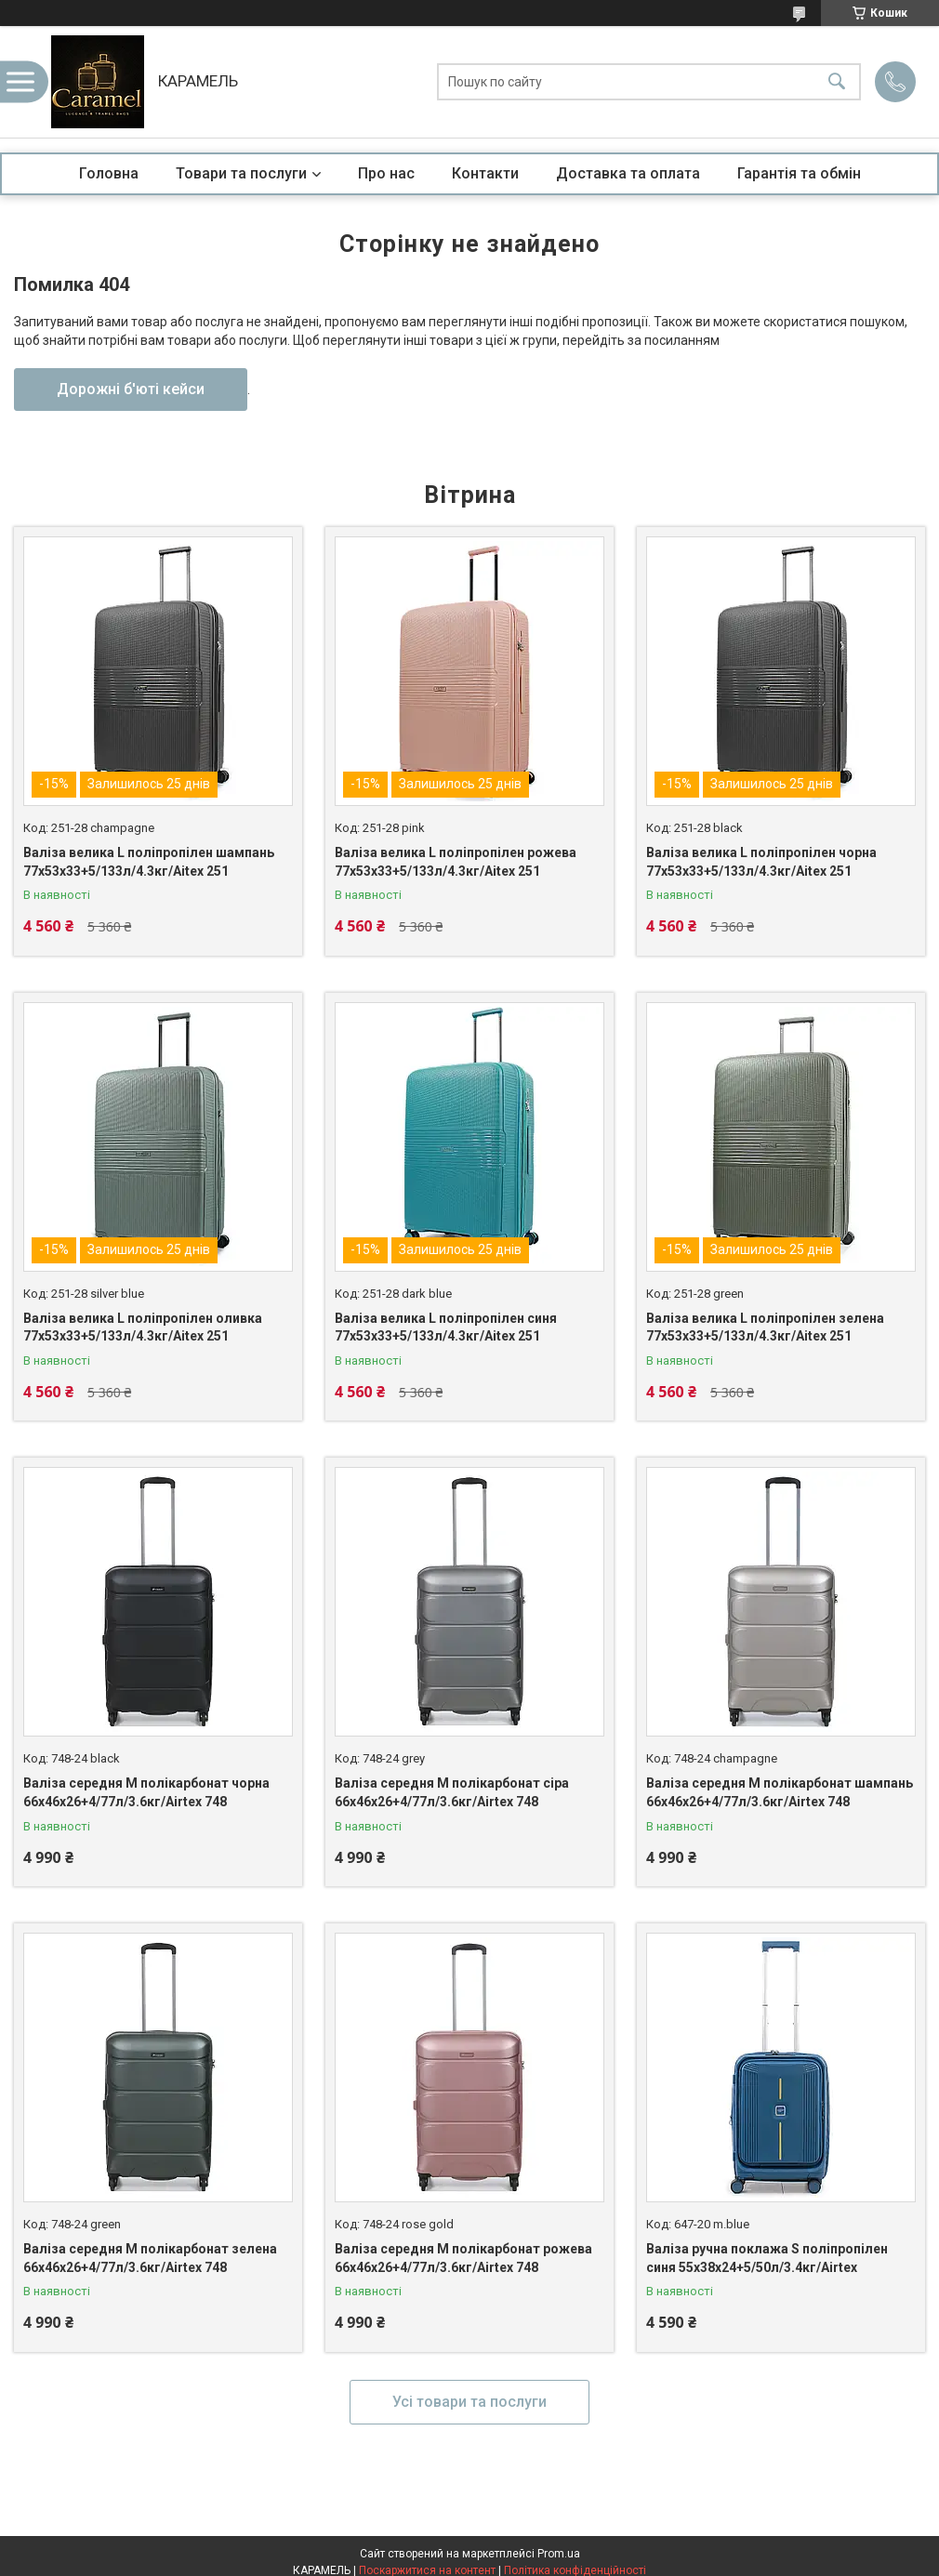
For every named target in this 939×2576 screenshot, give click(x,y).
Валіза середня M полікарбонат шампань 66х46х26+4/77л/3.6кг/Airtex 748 (779, 1792)
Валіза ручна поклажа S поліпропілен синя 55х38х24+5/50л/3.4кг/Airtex (767, 2258)
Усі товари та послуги (469, 2402)
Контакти (485, 173)
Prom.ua (558, 2553)
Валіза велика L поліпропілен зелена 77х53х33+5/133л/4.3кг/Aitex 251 (765, 1327)
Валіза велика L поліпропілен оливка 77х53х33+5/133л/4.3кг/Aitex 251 (142, 1327)
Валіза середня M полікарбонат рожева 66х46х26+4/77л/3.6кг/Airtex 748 (463, 2258)
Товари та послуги (241, 173)
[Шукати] (836, 82)
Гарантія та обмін (799, 173)
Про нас (386, 173)
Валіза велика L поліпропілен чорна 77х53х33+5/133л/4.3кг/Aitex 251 (761, 861)
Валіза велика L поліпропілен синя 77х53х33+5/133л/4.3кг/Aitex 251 (446, 1327)
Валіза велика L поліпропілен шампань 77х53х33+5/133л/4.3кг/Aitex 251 (148, 861)
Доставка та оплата (628, 173)
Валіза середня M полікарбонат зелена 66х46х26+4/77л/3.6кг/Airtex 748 (150, 2258)
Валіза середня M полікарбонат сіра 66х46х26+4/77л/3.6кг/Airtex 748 (452, 1792)
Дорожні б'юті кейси (131, 389)
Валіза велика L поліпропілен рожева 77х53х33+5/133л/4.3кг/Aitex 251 (455, 861)
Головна (109, 173)
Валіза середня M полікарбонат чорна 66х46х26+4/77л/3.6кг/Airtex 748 (146, 1792)
